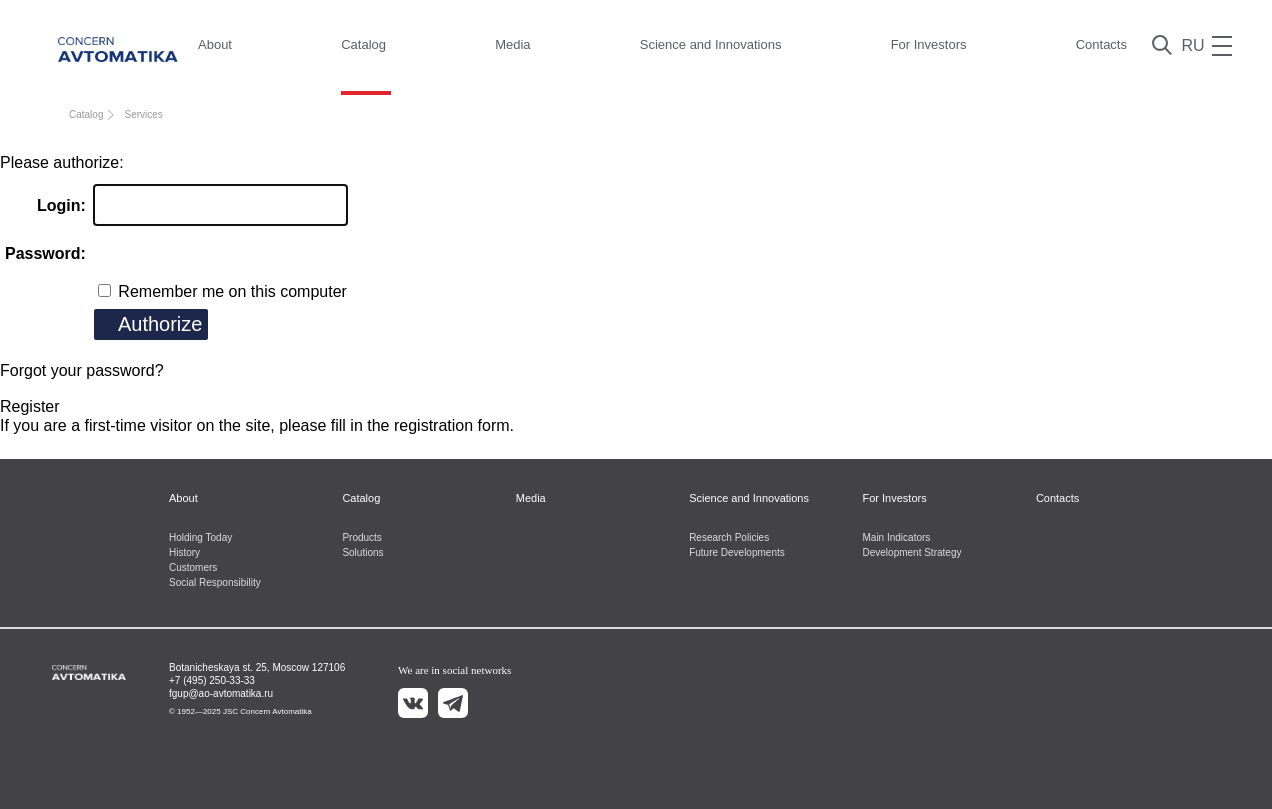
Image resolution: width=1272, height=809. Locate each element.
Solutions (362, 552)
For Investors (929, 44)
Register (30, 406)
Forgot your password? (82, 370)
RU (1192, 45)
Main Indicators (897, 537)
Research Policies (729, 537)
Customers (193, 567)
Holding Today (200, 537)
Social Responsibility (215, 582)
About (215, 44)
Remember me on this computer (230, 291)
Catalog (363, 44)
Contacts (1101, 44)
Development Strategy (912, 552)
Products (361, 537)
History (184, 552)
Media (512, 44)
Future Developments (737, 552)
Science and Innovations (711, 44)
